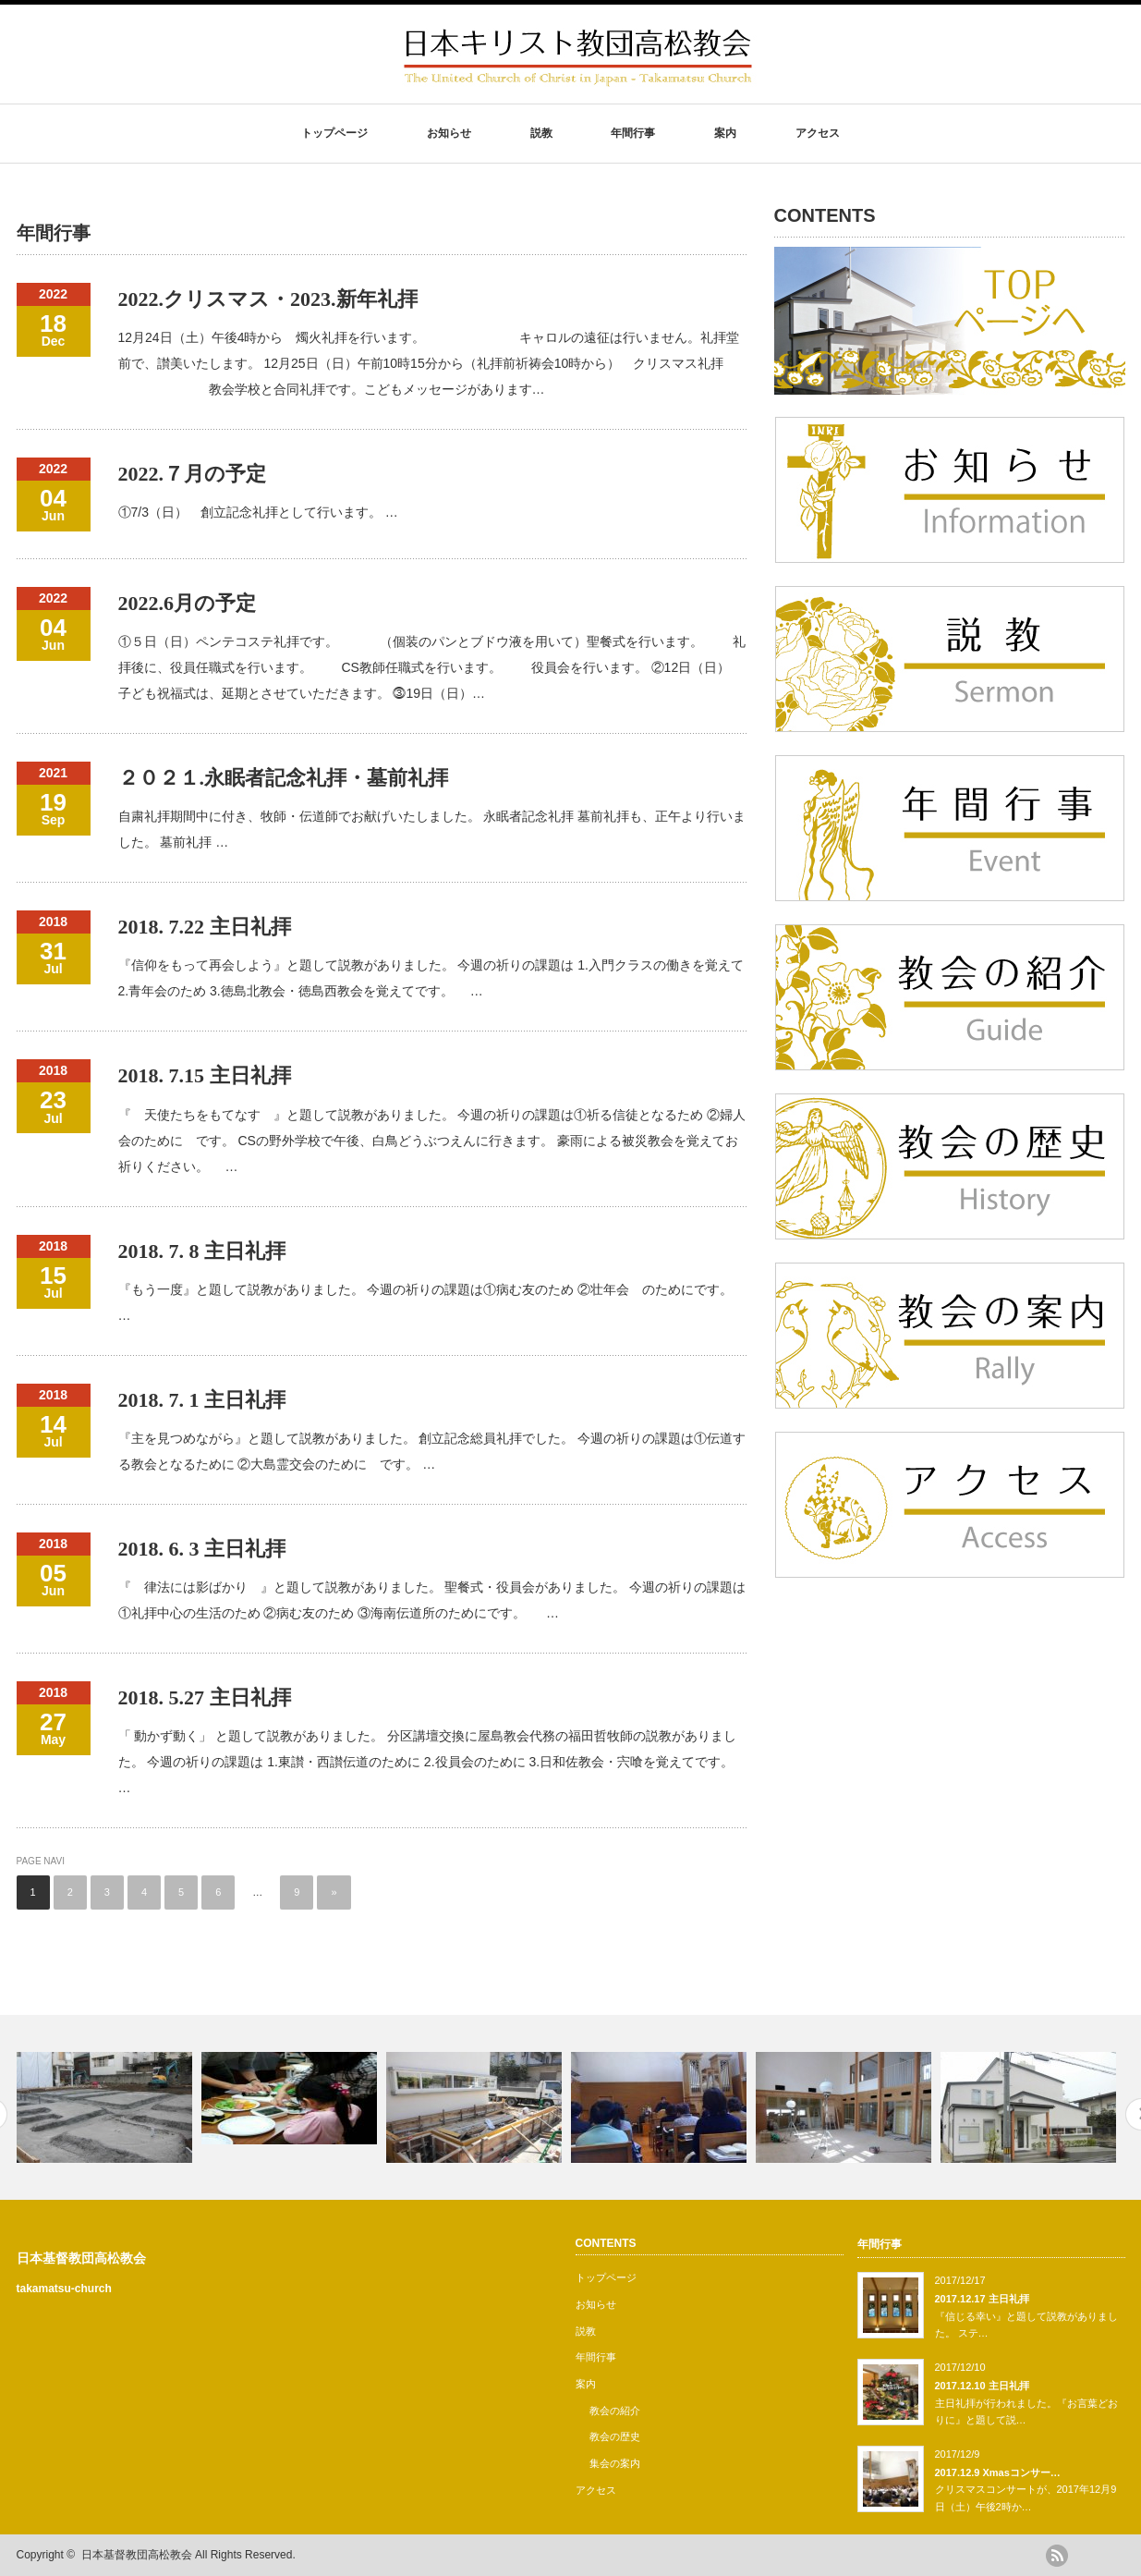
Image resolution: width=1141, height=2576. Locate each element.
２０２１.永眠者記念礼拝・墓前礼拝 (283, 777)
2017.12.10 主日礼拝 (982, 2385)
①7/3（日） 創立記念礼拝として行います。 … (258, 512)
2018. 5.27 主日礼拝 (204, 1697)
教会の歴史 (614, 2436)
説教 (541, 133)
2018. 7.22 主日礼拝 (204, 926)
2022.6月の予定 (187, 603)
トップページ (334, 133)
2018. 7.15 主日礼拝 (204, 1075)
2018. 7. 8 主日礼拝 (202, 1251)
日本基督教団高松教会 (81, 2258)
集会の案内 (614, 2463)
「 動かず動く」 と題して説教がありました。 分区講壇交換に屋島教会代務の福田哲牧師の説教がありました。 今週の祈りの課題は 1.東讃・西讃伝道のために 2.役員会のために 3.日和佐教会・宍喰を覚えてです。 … (427, 1761)
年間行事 (633, 133)
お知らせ (449, 133)
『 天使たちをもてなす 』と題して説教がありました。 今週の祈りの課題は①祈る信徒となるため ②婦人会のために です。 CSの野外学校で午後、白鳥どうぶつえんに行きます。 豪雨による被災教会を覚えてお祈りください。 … (432, 1140)
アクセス (817, 133)
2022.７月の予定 (192, 473)
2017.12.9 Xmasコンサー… (998, 2472)
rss (1057, 2556)
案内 (725, 133)
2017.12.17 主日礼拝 (982, 2298)
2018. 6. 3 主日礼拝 (202, 1548)
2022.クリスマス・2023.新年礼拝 (268, 299)
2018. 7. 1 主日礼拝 (202, 1399)
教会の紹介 (614, 2410)
